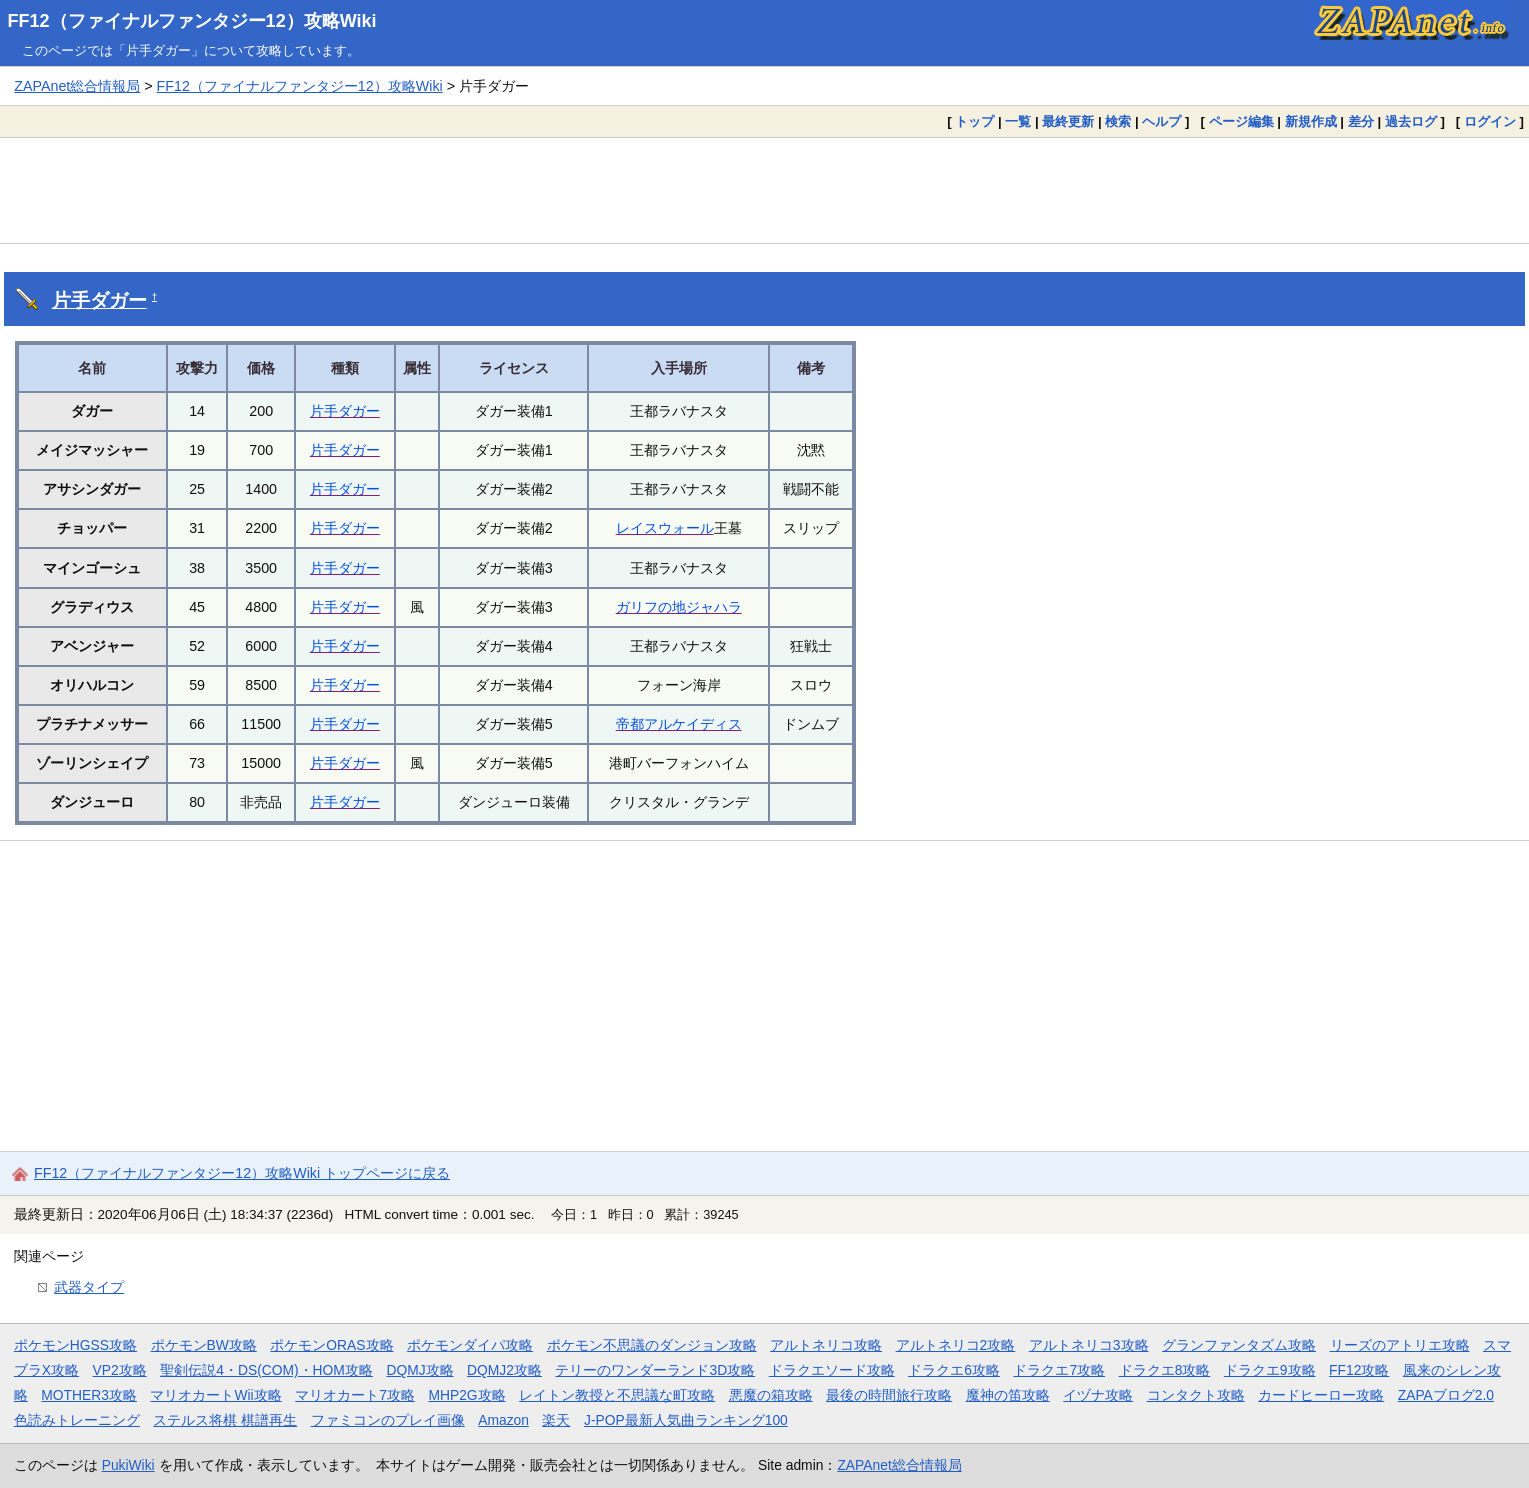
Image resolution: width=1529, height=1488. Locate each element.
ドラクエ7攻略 (1059, 1370)
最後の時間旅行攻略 (889, 1395)
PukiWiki (128, 1465)
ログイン (1490, 121)
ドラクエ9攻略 (1270, 1370)
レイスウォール (665, 528)
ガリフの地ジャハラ (679, 607)
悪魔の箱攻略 (771, 1395)
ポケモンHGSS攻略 (75, 1345)
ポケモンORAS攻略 (331, 1345)
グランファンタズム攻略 (1239, 1345)
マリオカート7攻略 (355, 1395)
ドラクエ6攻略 (954, 1370)
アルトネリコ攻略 (826, 1345)
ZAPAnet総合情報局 (77, 86)
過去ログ (1411, 121)
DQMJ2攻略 (504, 1370)
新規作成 (1311, 121)
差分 (1361, 121)
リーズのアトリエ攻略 (1400, 1345)
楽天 (556, 1420)
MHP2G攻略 (466, 1395)
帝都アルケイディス (679, 724)
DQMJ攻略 (419, 1370)
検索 (1118, 121)
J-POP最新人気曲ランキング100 (686, 1420)
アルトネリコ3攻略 (1089, 1345)
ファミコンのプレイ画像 (388, 1420)
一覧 (1018, 121)
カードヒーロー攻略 (1321, 1395)
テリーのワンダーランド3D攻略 (655, 1370)
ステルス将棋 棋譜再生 (225, 1420)
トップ (974, 121)
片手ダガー (99, 300)
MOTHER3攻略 (89, 1395)
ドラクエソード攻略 (832, 1370)
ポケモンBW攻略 (204, 1345)
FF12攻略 (1359, 1370)
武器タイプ (89, 1287)
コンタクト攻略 (1196, 1395)
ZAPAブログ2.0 (1446, 1395)
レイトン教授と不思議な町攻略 (617, 1395)
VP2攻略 (120, 1370)
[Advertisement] (765, 190)
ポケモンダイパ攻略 (470, 1345)
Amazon (503, 1420)
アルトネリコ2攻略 (956, 1345)
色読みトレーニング (77, 1420)
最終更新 (1068, 121)
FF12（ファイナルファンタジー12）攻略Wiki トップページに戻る (242, 1173)
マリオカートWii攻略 (215, 1395)
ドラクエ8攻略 (1165, 1370)
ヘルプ (1161, 121)
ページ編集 (1241, 121)
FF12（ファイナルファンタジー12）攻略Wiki (192, 21)
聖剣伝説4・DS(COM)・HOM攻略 (266, 1370)
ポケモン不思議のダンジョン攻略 (652, 1345)
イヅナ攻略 (1098, 1395)
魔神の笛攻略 (1008, 1395)
